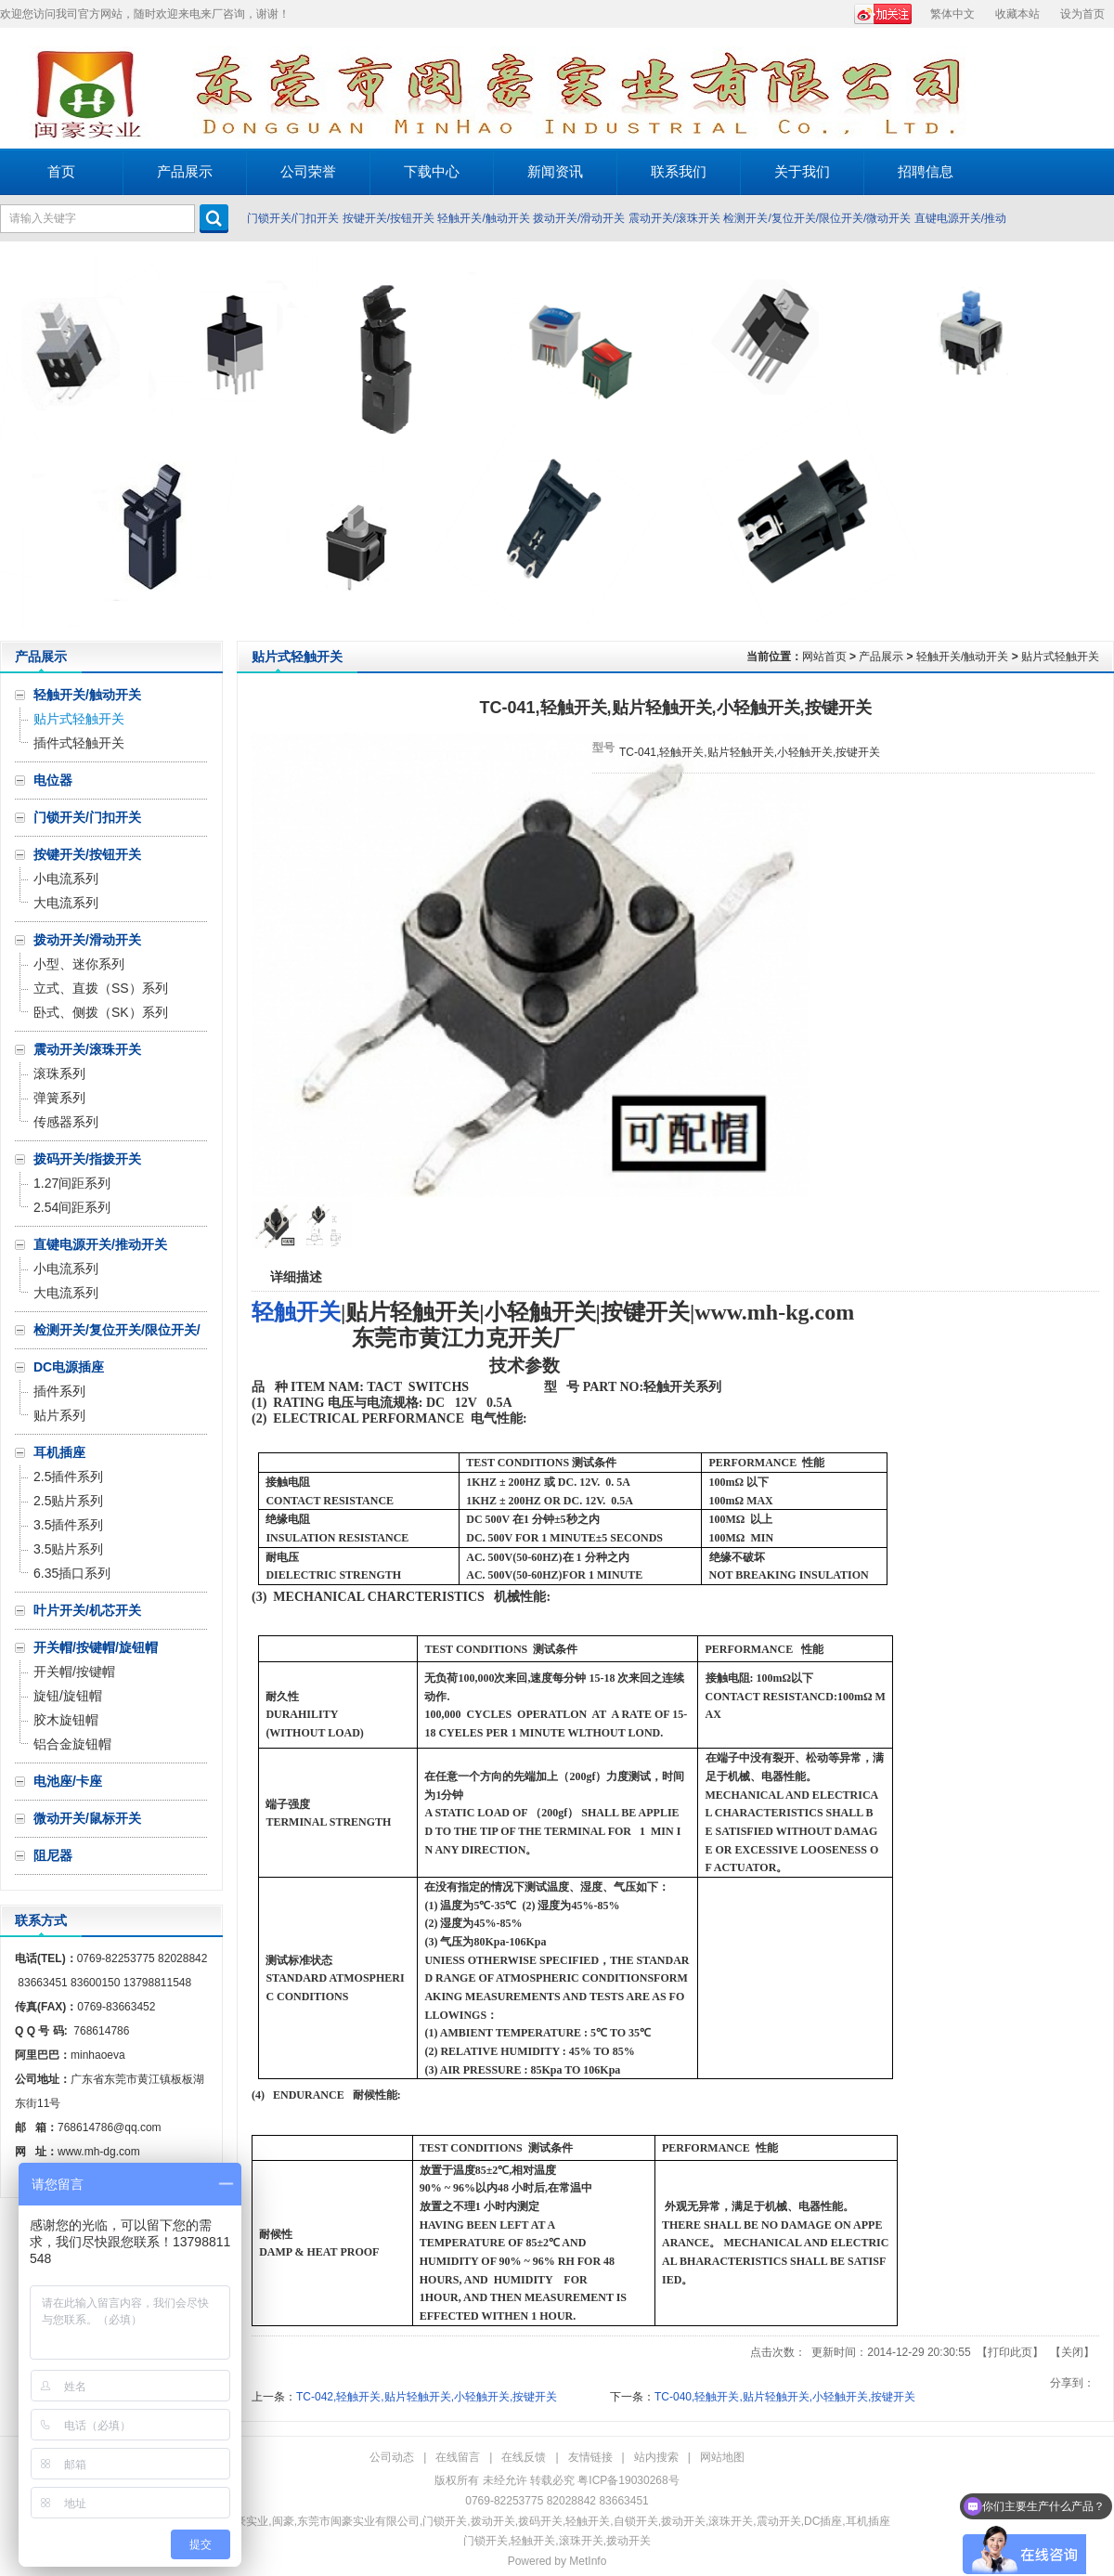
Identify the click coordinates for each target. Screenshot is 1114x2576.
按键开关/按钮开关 (388, 218)
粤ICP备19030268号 (628, 2480)
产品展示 (881, 656)
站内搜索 (656, 2457)
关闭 (1072, 2352)
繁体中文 (952, 13)
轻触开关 (296, 1312)
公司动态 (391, 2457)
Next (1095, 441)
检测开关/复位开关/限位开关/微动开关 (817, 218)
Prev (19, 441)
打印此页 (1010, 2352)
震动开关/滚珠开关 (674, 218)
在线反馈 (523, 2457)
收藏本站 (1017, 13)
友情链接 (590, 2457)
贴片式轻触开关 (1060, 656)
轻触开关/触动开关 (483, 218)
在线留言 (457, 2457)
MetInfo (587, 2561)
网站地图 (722, 2457)
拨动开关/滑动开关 (579, 218)
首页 (61, 171)
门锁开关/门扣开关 (293, 218)
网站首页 (824, 656)
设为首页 (1082, 13)
